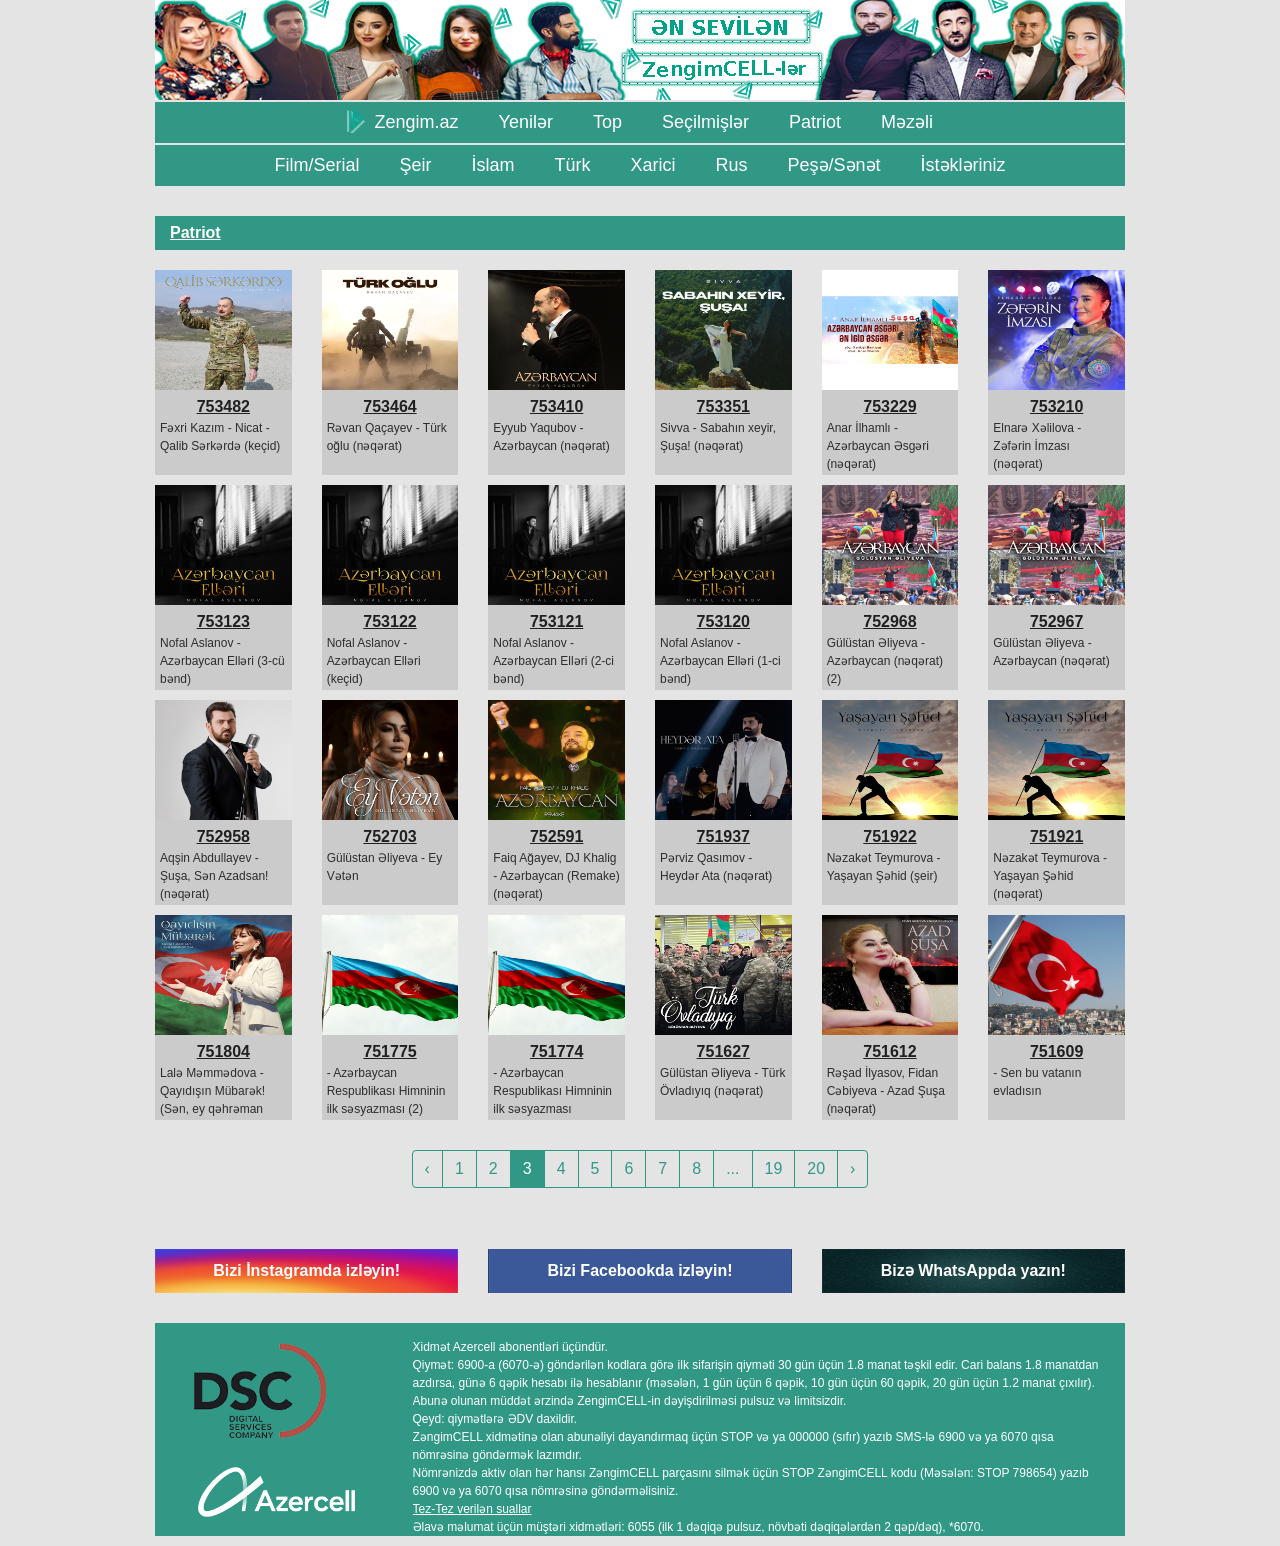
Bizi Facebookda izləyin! (639, 1270)
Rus (731, 165)
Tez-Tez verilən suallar (472, 1509)
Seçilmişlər (705, 122)
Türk (572, 165)
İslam (492, 165)
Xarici (652, 165)
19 (774, 1168)
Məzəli (907, 122)
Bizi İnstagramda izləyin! (306, 1270)
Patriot (815, 122)
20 (816, 1168)
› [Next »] (852, 1168)
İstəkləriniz (963, 165)
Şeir (415, 165)
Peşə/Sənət (834, 165)
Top (607, 122)
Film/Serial (316, 165)
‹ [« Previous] (427, 1168)
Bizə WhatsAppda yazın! (973, 1270)
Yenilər (526, 122)
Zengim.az (403, 121)
